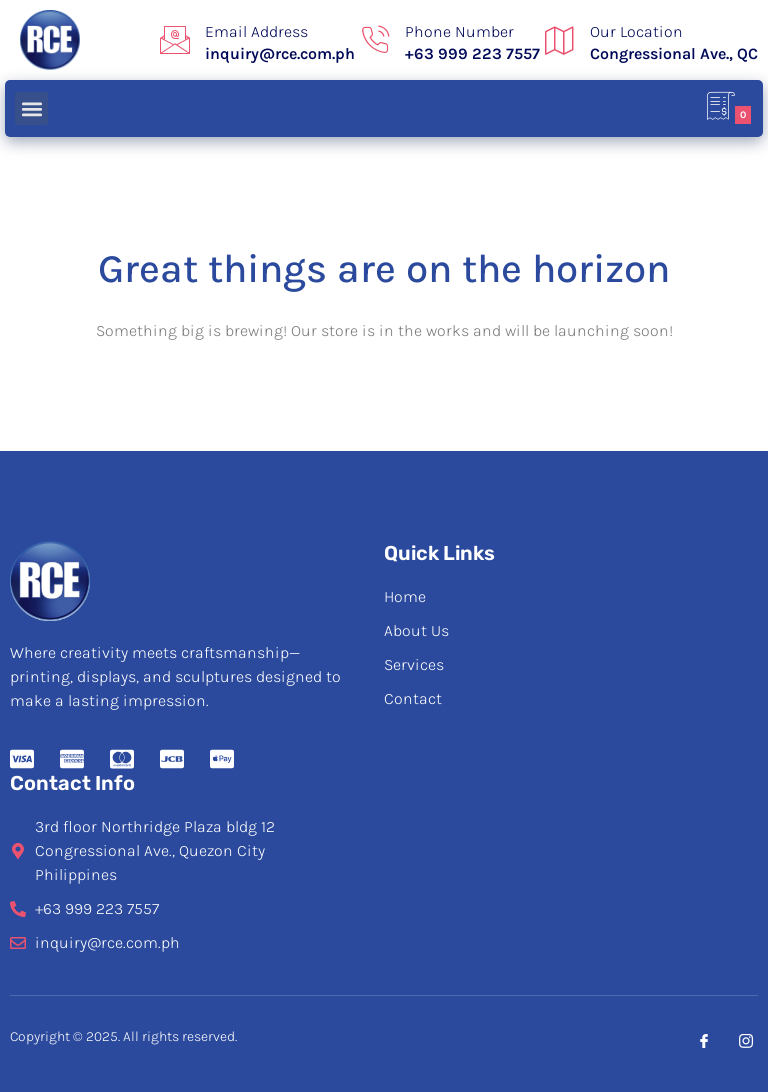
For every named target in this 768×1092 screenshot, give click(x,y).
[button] (31, 108)
